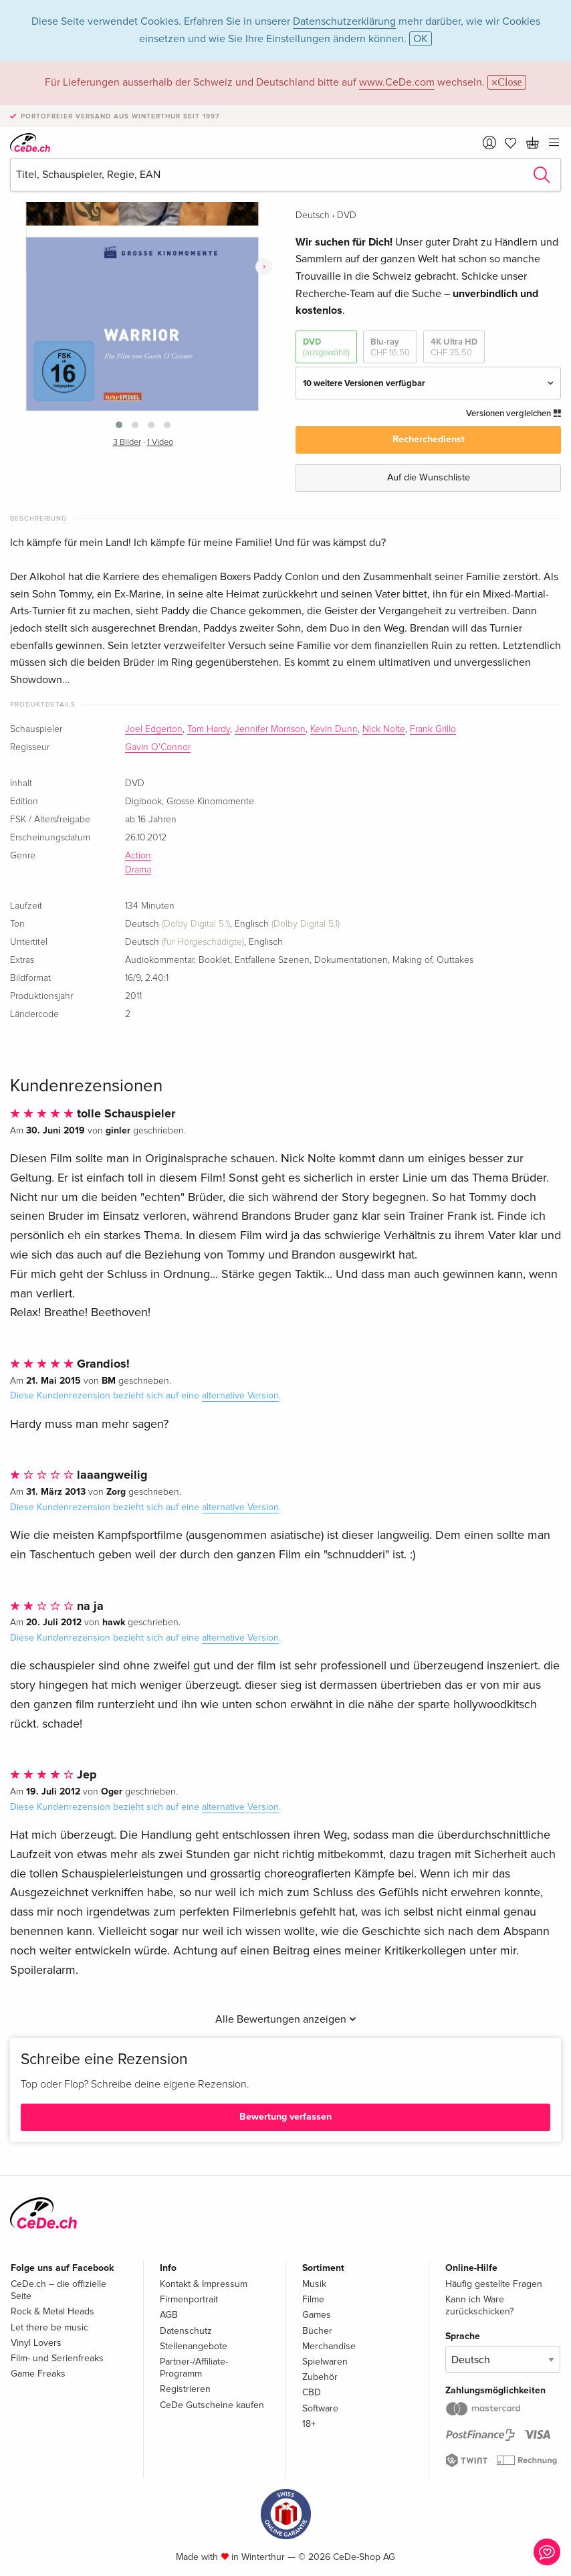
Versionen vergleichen (513, 413)
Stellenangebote (193, 2346)
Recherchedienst (428, 439)
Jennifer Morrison (270, 729)
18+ (309, 2423)
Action (138, 855)
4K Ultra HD (454, 348)
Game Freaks (38, 2373)
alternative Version (240, 1395)
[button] (119, 425)
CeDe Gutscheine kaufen (212, 2405)
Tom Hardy (208, 729)
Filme (313, 2299)
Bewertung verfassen (285, 2116)
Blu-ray (390, 348)
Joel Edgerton (154, 729)
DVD (326, 348)
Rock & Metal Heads (52, 2311)
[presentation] (263, 266)
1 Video (160, 442)
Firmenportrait (189, 2299)
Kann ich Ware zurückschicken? (479, 2305)
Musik (314, 2284)
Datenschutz (186, 2330)
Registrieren (185, 2389)
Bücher (317, 2330)
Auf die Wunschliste (428, 477)
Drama (138, 870)
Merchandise (329, 2346)
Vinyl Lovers (36, 2343)
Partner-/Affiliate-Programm (194, 2367)
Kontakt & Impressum (203, 2284)
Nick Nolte (383, 729)
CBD (311, 2392)
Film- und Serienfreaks (57, 2358)
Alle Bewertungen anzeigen (285, 2019)
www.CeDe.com (397, 82)
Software (320, 2408)
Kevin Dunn (334, 729)
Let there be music (49, 2327)
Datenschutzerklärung (344, 21)
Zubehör (320, 2377)
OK (420, 38)
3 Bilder (127, 442)
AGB (169, 2314)
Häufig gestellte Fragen (493, 2284)
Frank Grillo (433, 729)
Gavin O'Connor (158, 747)
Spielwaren (325, 2361)
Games (316, 2314)
